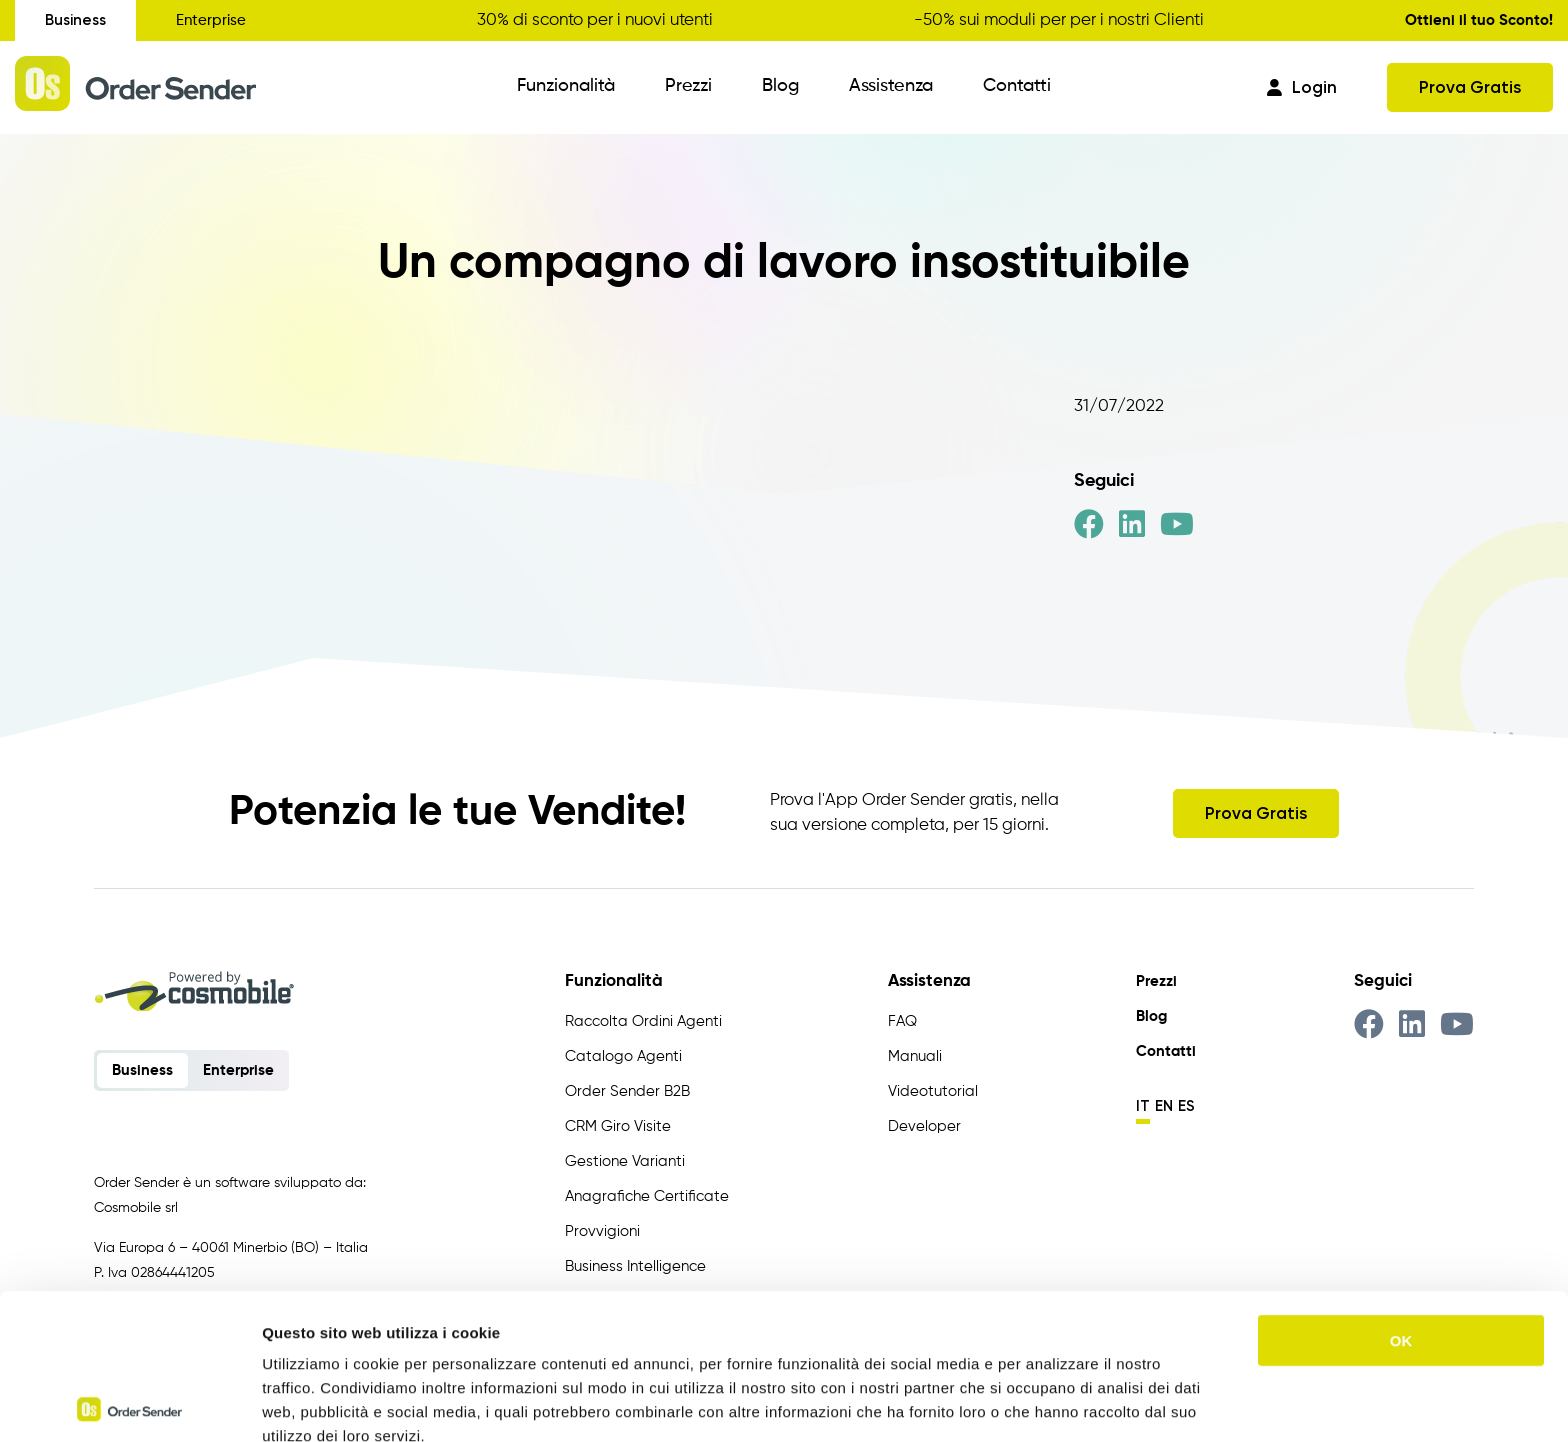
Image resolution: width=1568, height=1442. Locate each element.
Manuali (915, 1056)
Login (1302, 87)
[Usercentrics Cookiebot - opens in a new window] (129, 1403)
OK (1401, 1194)
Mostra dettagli (1052, 1402)
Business (75, 20)
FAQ (902, 1021)
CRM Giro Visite (618, 1126)
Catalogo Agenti (623, 1056)
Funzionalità (566, 86)
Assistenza (891, 86)
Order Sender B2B (627, 1091)
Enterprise (211, 20)
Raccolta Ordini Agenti (643, 1021)
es (1186, 1106)
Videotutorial (933, 1091)
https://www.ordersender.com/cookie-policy (569, 1337)
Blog (780, 86)
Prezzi (688, 86)
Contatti (1017, 86)
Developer (924, 1126)
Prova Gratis (1470, 87)
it (1143, 1106)
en (1164, 1106)
